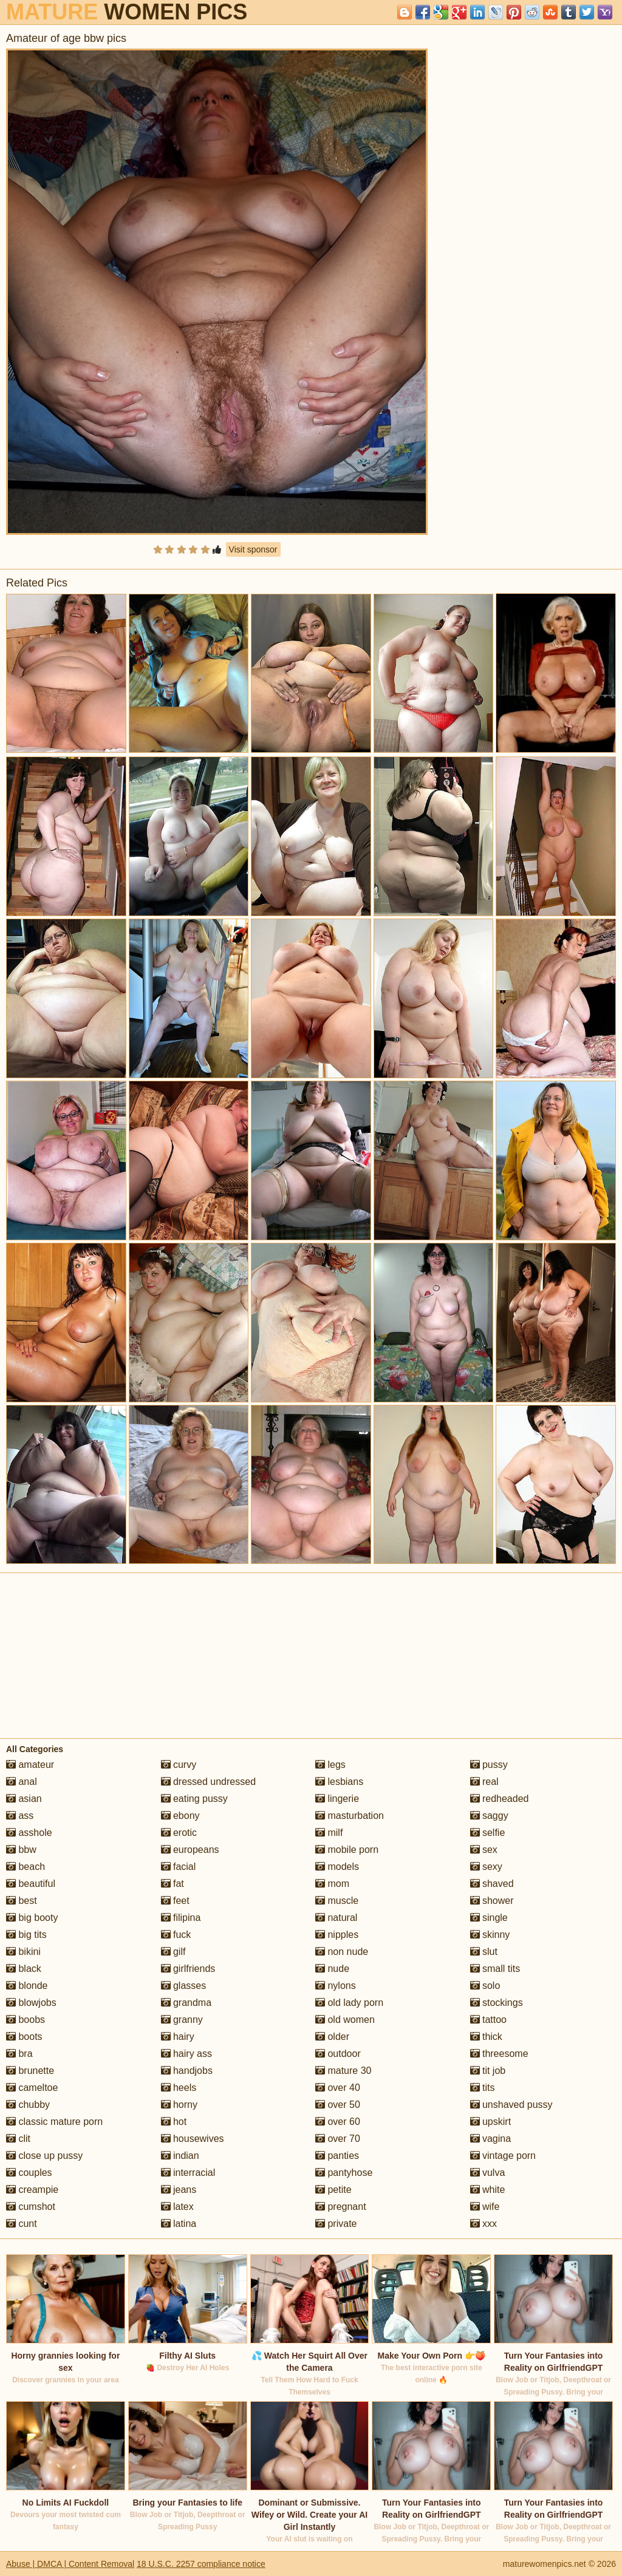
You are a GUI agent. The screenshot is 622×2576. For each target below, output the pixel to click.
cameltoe (32, 2087)
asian (24, 1798)
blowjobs (31, 2002)
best (21, 1900)
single (489, 1917)
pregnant (340, 2206)
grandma (186, 2002)
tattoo (488, 2019)
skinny (490, 1934)
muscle (336, 1900)
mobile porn (346, 1849)
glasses (184, 1985)
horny (179, 2104)
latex (177, 2206)
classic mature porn (54, 2121)
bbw (21, 1849)
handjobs (187, 2070)
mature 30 (343, 2070)
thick (486, 2036)
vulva (487, 2172)
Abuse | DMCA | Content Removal (70, 2564)
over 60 (337, 2121)
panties (337, 2155)
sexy (486, 1866)
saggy (489, 1815)
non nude (341, 1951)
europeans (190, 1849)
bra (19, 2053)
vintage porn (503, 2155)
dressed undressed (208, 1781)
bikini (23, 1951)
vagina (490, 2138)
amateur (30, 1764)
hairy (177, 2036)
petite (333, 2189)
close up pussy (44, 2155)
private (336, 2223)
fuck (176, 1934)
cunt (21, 2223)
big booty (32, 1917)
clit (18, 2138)
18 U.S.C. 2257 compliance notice (201, 2564)
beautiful (30, 1883)
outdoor (338, 2053)
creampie (32, 2189)
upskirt (490, 2121)
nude (332, 1968)
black (23, 1968)
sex (483, 1849)
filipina (181, 1917)
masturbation (349, 1815)
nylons (335, 1985)
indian (180, 2155)
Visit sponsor (253, 549)
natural (336, 1917)
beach (25, 1866)
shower (492, 1900)
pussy (489, 1764)
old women (345, 2019)
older (332, 2036)
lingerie (337, 1798)
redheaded (499, 1798)
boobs (25, 2019)
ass (19, 1815)
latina (179, 2223)
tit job (488, 2070)
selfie (487, 1832)
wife (485, 2206)
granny (182, 2019)
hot (174, 2121)
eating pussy (194, 1798)
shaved (492, 1883)
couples (29, 2172)
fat (172, 1883)
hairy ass (186, 2053)
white (487, 2189)
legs (330, 1764)
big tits (26, 1934)
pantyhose (343, 2172)
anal (21, 1781)
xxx (483, 2223)
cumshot (30, 2206)
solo (485, 1985)
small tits (495, 1968)
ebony (180, 1815)
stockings (496, 2002)
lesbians (339, 1781)
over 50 (337, 2104)
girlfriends (188, 1968)
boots (24, 2036)
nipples (336, 1934)
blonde (27, 1985)
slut (483, 1951)
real (484, 1781)
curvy (179, 1764)
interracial (188, 2172)
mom (332, 1883)
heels (179, 2087)
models (337, 1866)
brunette (30, 2070)
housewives (192, 2138)
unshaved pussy (511, 2104)
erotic (179, 1832)
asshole (29, 1832)
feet (175, 1900)
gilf (173, 1951)
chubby (28, 2104)
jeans (179, 2189)
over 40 (337, 2087)
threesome (499, 2053)
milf (329, 1832)
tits (482, 2087)
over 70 (337, 2138)
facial (178, 1866)
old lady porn (349, 2002)
